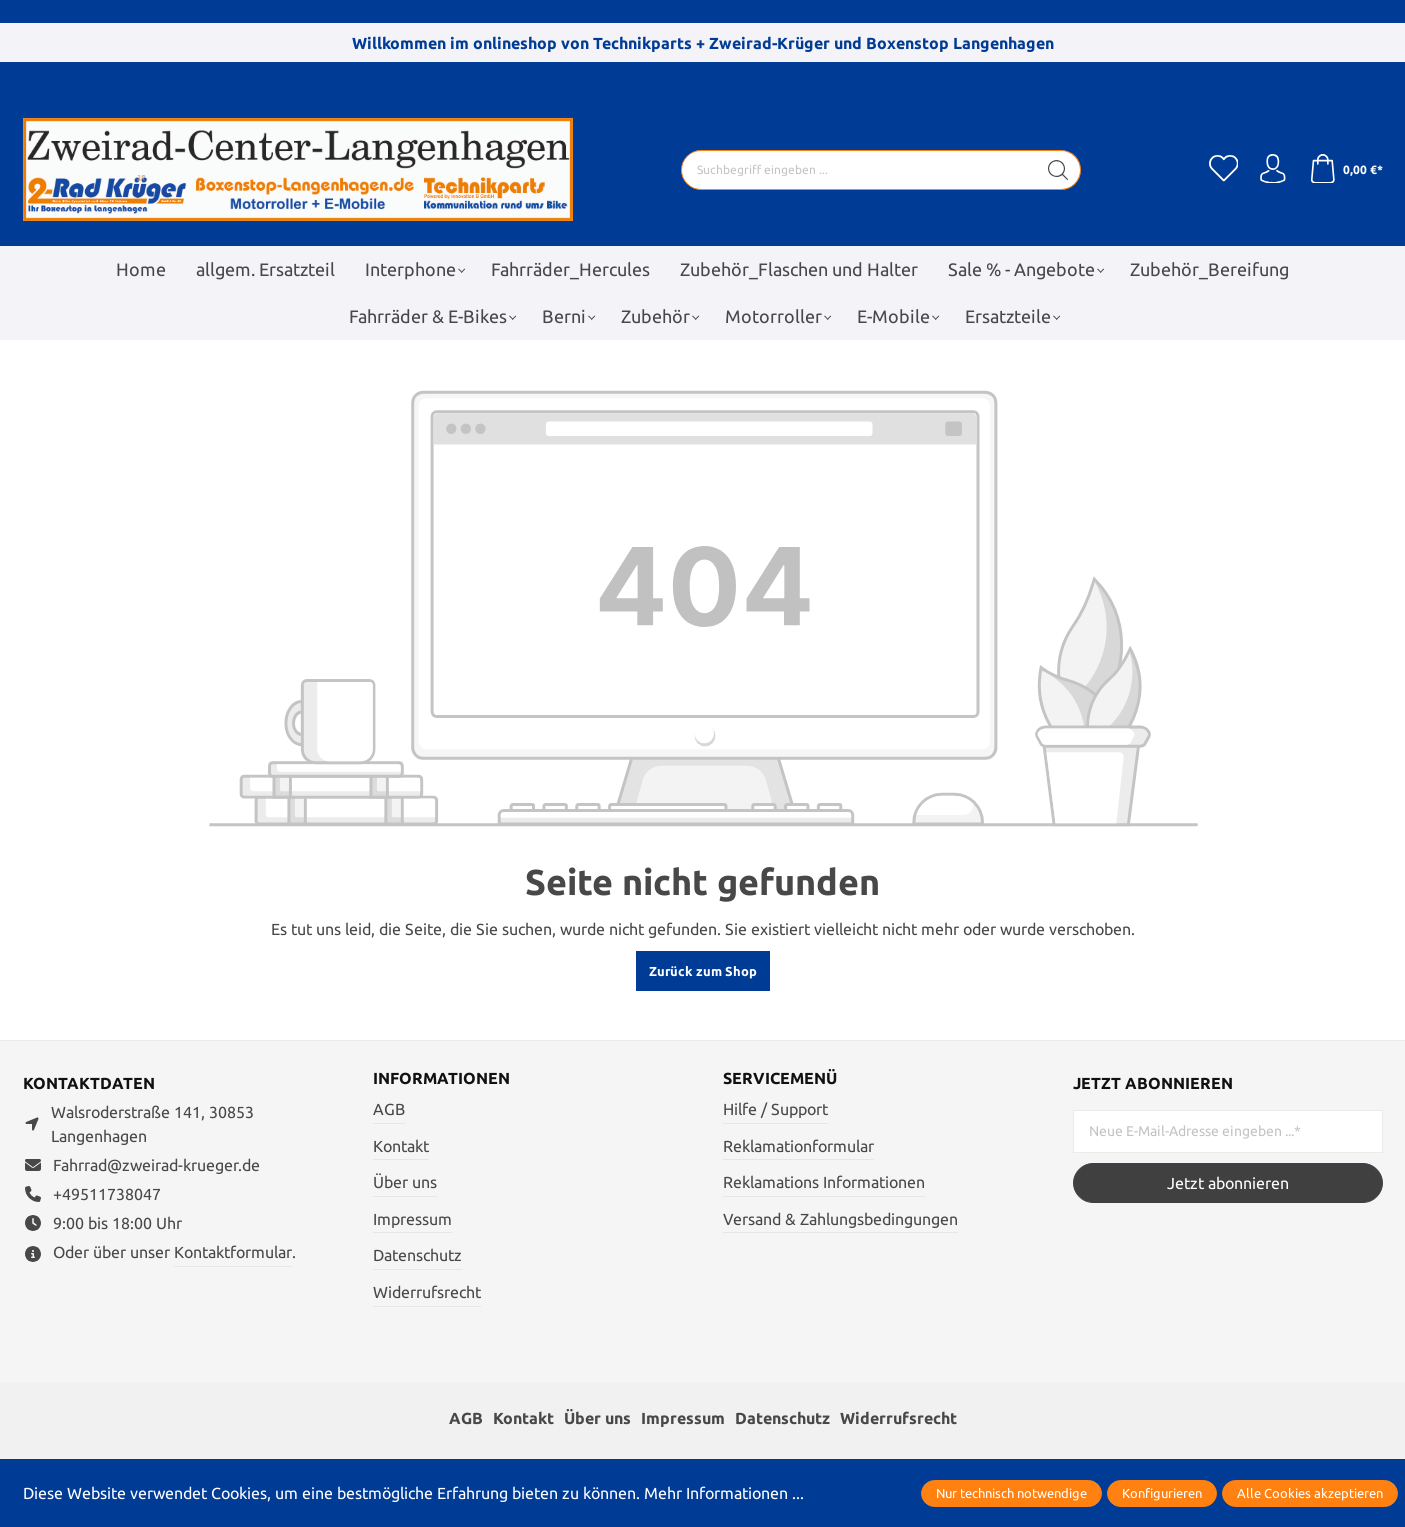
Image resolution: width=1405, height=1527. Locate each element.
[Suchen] (1057, 170)
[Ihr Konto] (1273, 170)
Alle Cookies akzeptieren (1310, 1493)
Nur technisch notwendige (1011, 1493)
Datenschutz (417, 1256)
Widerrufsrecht (427, 1292)
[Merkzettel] (1223, 170)
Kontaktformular (233, 1252)
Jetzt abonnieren (1228, 1183)
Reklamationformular (798, 1146)
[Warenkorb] (1345, 170)
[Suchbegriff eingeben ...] (858, 170)
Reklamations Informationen (824, 1182)
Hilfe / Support (775, 1109)
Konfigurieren (1162, 1493)
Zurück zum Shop (703, 971)
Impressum (412, 1219)
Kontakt (401, 1146)
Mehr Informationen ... (724, 1493)
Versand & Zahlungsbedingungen (840, 1219)
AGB (389, 1109)
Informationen (441, 1079)
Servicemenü (780, 1079)
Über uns (405, 1182)
